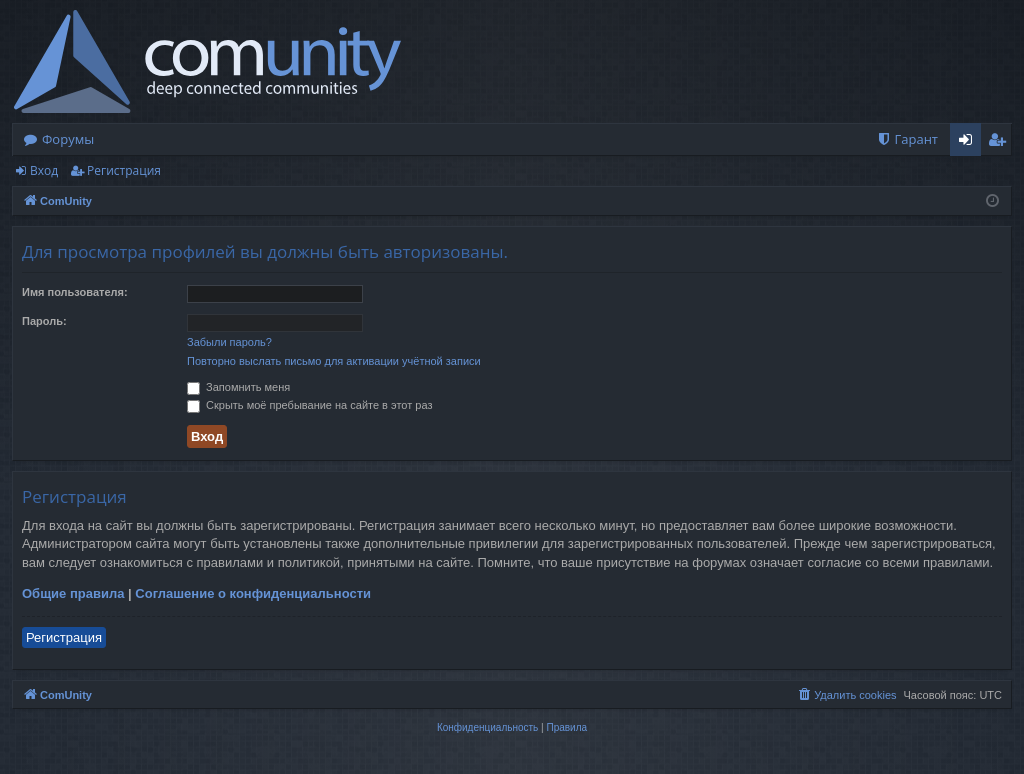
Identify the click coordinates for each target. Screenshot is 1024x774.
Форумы (68, 139)
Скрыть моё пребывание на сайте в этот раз (309, 405)
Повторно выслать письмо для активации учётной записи (334, 361)
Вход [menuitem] (969, 143)
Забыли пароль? (229, 342)
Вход (44, 170)
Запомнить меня (238, 387)
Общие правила (73, 593)
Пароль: (44, 321)
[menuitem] (907, 139)
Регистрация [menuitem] (1001, 143)
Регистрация (124, 170)
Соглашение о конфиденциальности (253, 593)
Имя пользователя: (75, 292)
